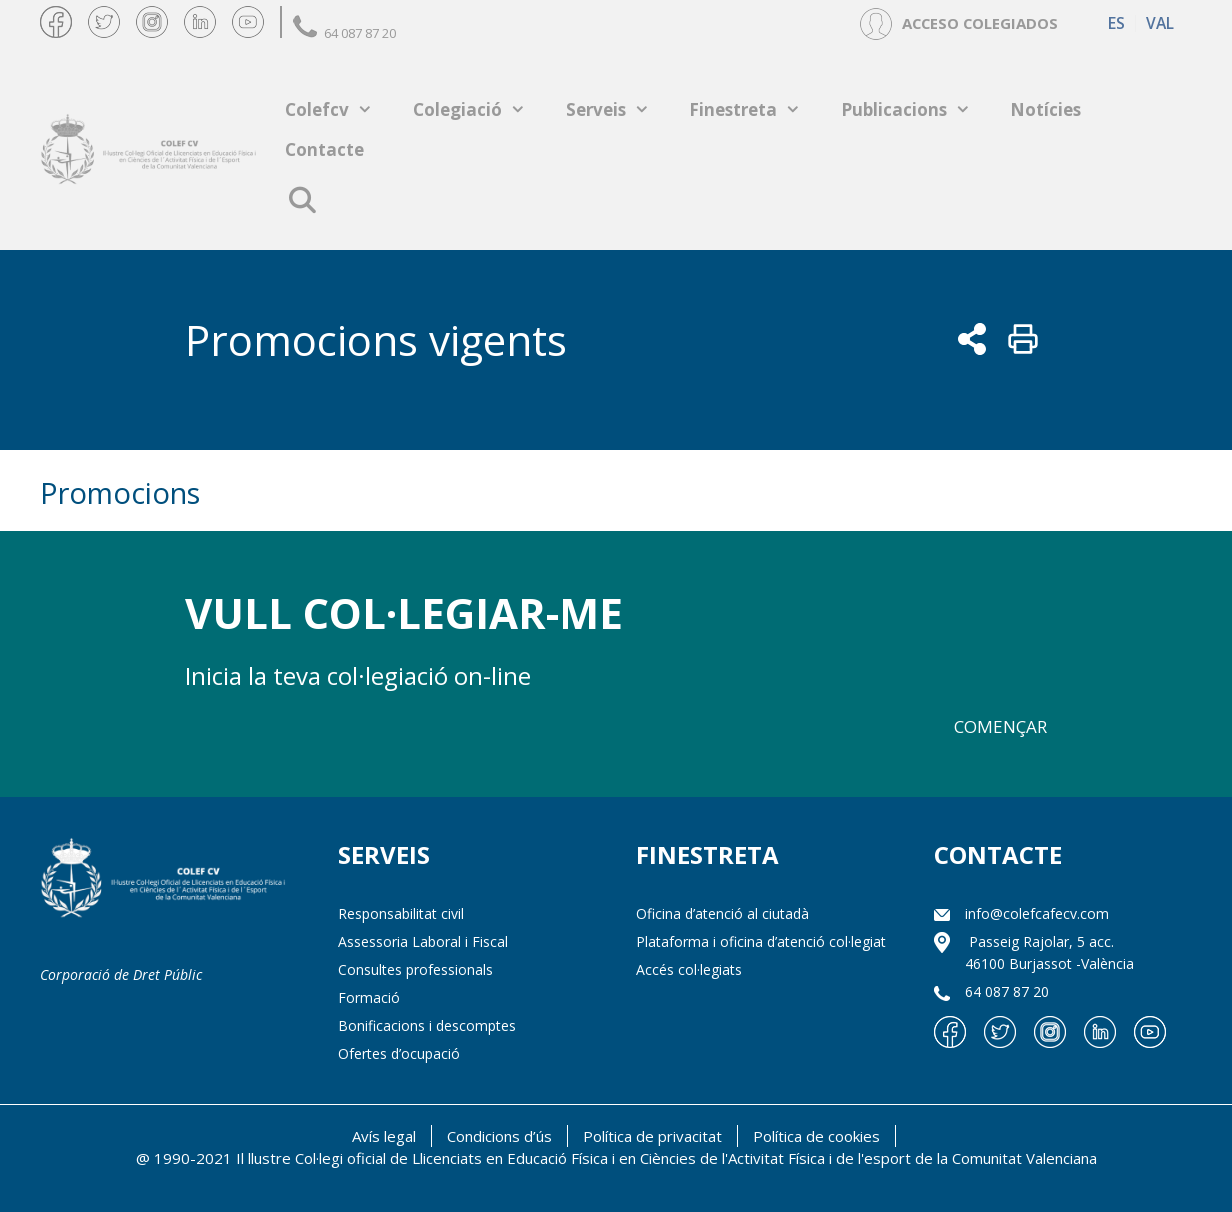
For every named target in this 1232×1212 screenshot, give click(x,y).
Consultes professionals (415, 969)
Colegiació (479, 109)
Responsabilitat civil (401, 913)
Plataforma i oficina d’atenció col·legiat (761, 941)
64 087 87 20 (344, 33)
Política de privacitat (652, 1136)
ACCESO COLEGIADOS (980, 23)
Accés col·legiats (689, 969)
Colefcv (339, 109)
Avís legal (384, 1136)
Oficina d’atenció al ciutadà (722, 913)
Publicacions (916, 109)
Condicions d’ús (499, 1136)
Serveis (618, 109)
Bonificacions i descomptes (427, 1025)
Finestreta (755, 109)
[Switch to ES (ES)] (1116, 23)
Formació (369, 997)
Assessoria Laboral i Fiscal (423, 941)
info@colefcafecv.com (1037, 913)
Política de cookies (816, 1136)
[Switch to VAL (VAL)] (1159, 23)
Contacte (324, 149)
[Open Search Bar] (301, 200)
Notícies (1045, 109)
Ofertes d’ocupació (399, 1053)
